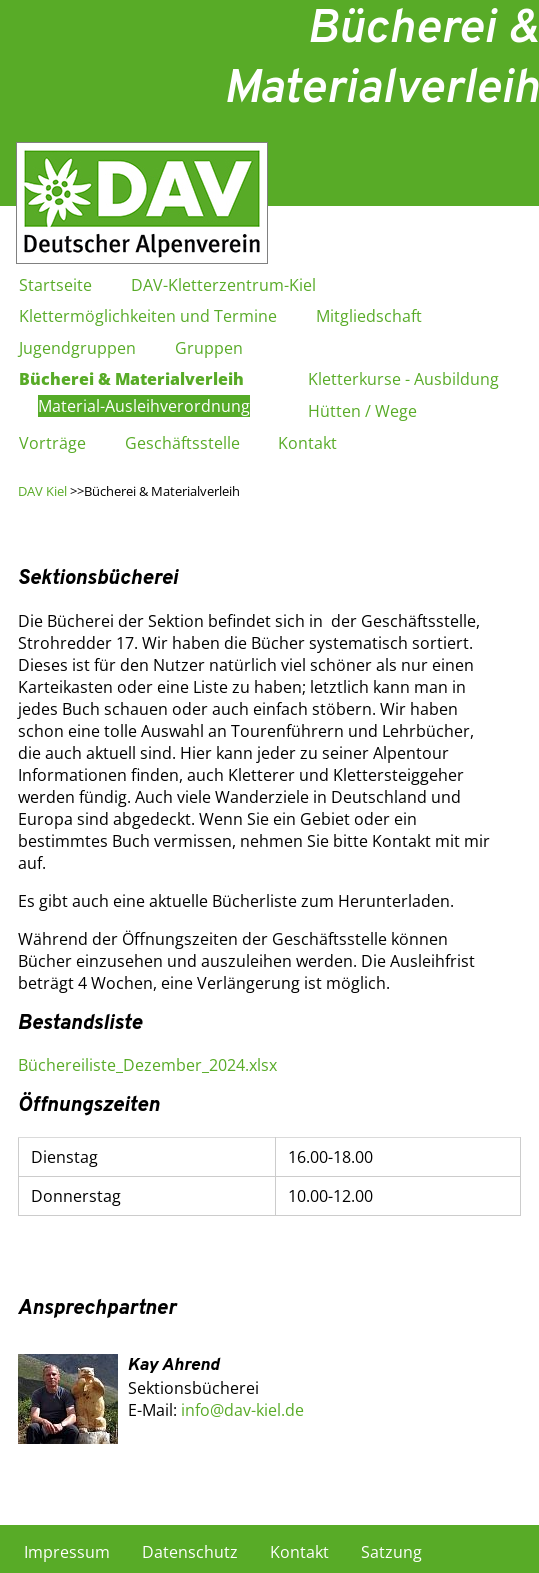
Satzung (391, 1552)
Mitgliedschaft (369, 316)
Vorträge (52, 443)
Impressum (67, 1552)
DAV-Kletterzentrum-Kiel (223, 285)
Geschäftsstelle (182, 443)
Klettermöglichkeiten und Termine (148, 316)
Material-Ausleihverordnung (144, 406)
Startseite (55, 285)
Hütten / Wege (362, 411)
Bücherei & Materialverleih (131, 379)
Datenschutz (190, 1552)
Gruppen (209, 348)
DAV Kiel (42, 491)
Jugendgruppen (77, 348)
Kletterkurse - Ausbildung (403, 379)
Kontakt (307, 443)
